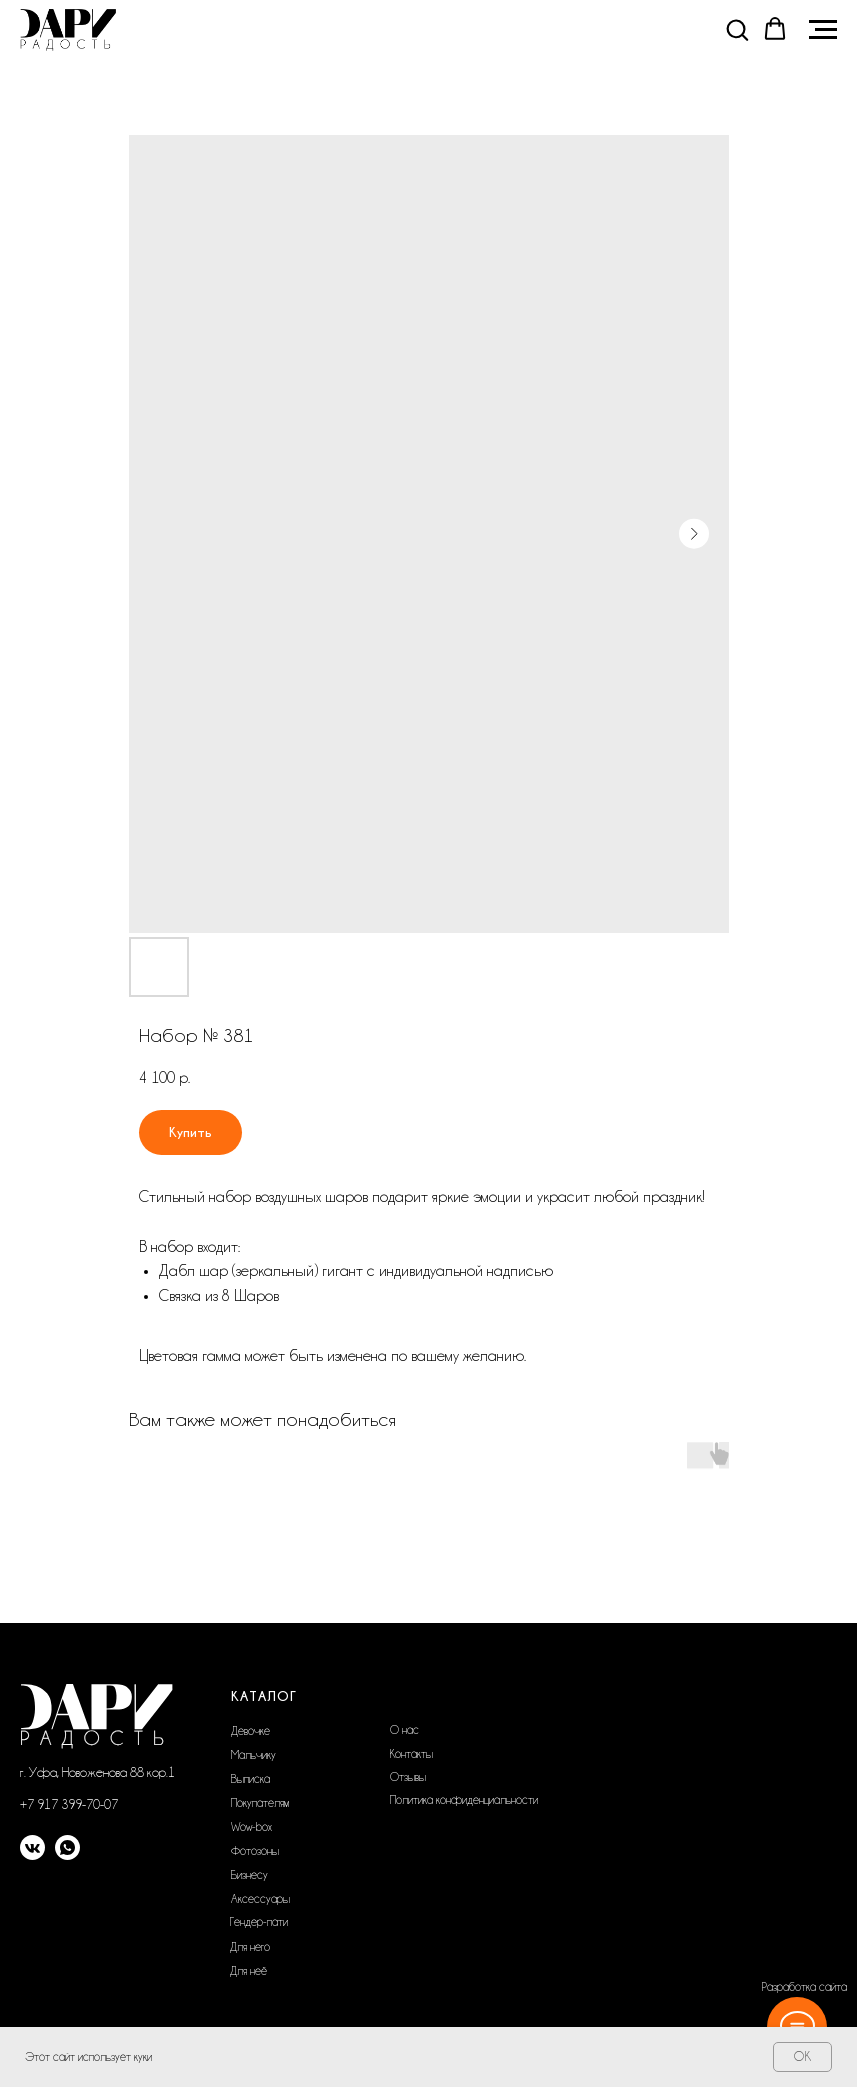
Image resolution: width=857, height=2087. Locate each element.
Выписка (250, 1779)
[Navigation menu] (823, 30)
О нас (404, 1730)
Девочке (250, 1731)
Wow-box (251, 1827)
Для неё (248, 1971)
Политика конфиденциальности (464, 1800)
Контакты (411, 1754)
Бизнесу (249, 1875)
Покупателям (260, 1803)
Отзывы (408, 1777)
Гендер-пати (259, 1922)
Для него (250, 1947)
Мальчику (253, 1755)
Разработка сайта (804, 1987)
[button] (737, 29)
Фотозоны (255, 1851)
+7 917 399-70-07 (69, 1804)
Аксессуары (260, 1899)
